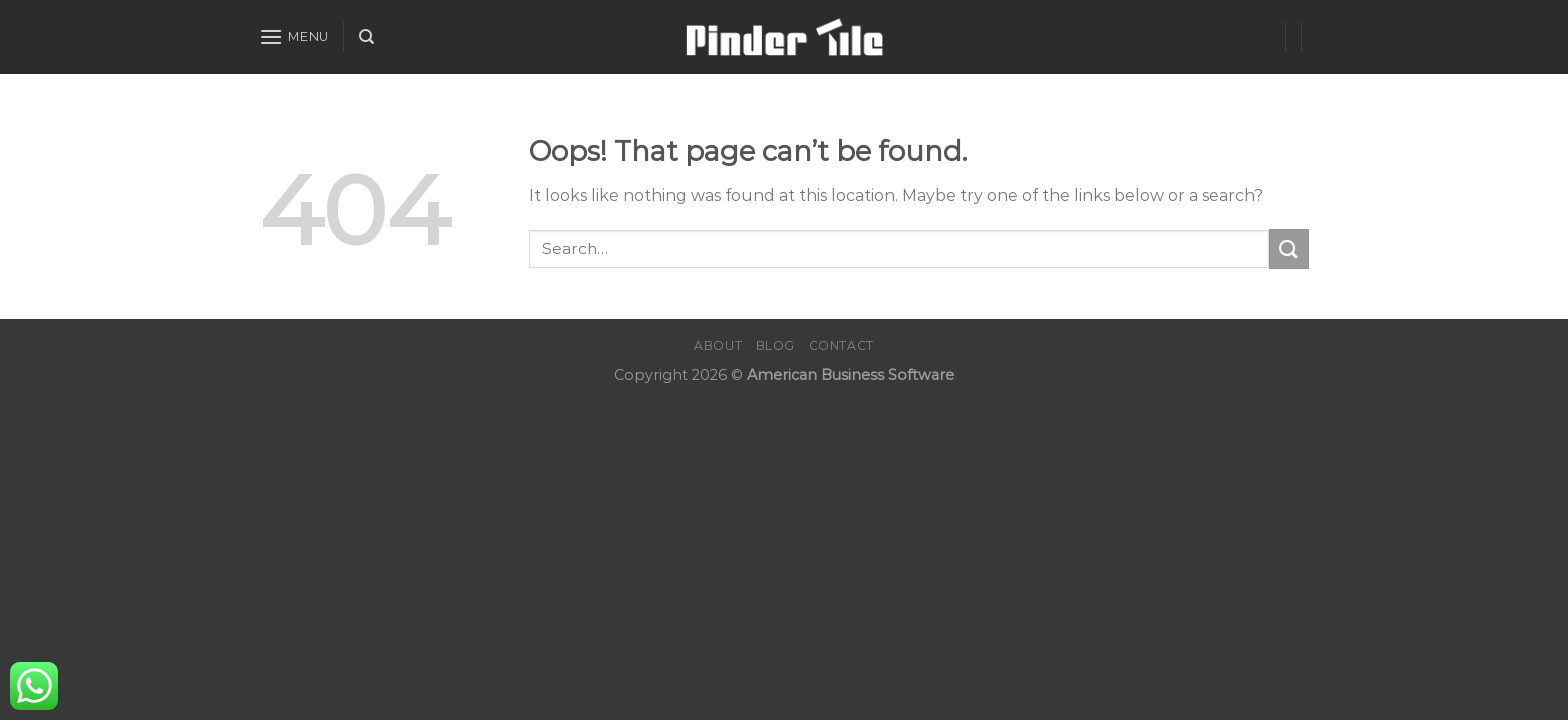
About (718, 345)
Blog (775, 345)
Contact (841, 345)
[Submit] (1289, 248)
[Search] (366, 37)
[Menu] (294, 36)
